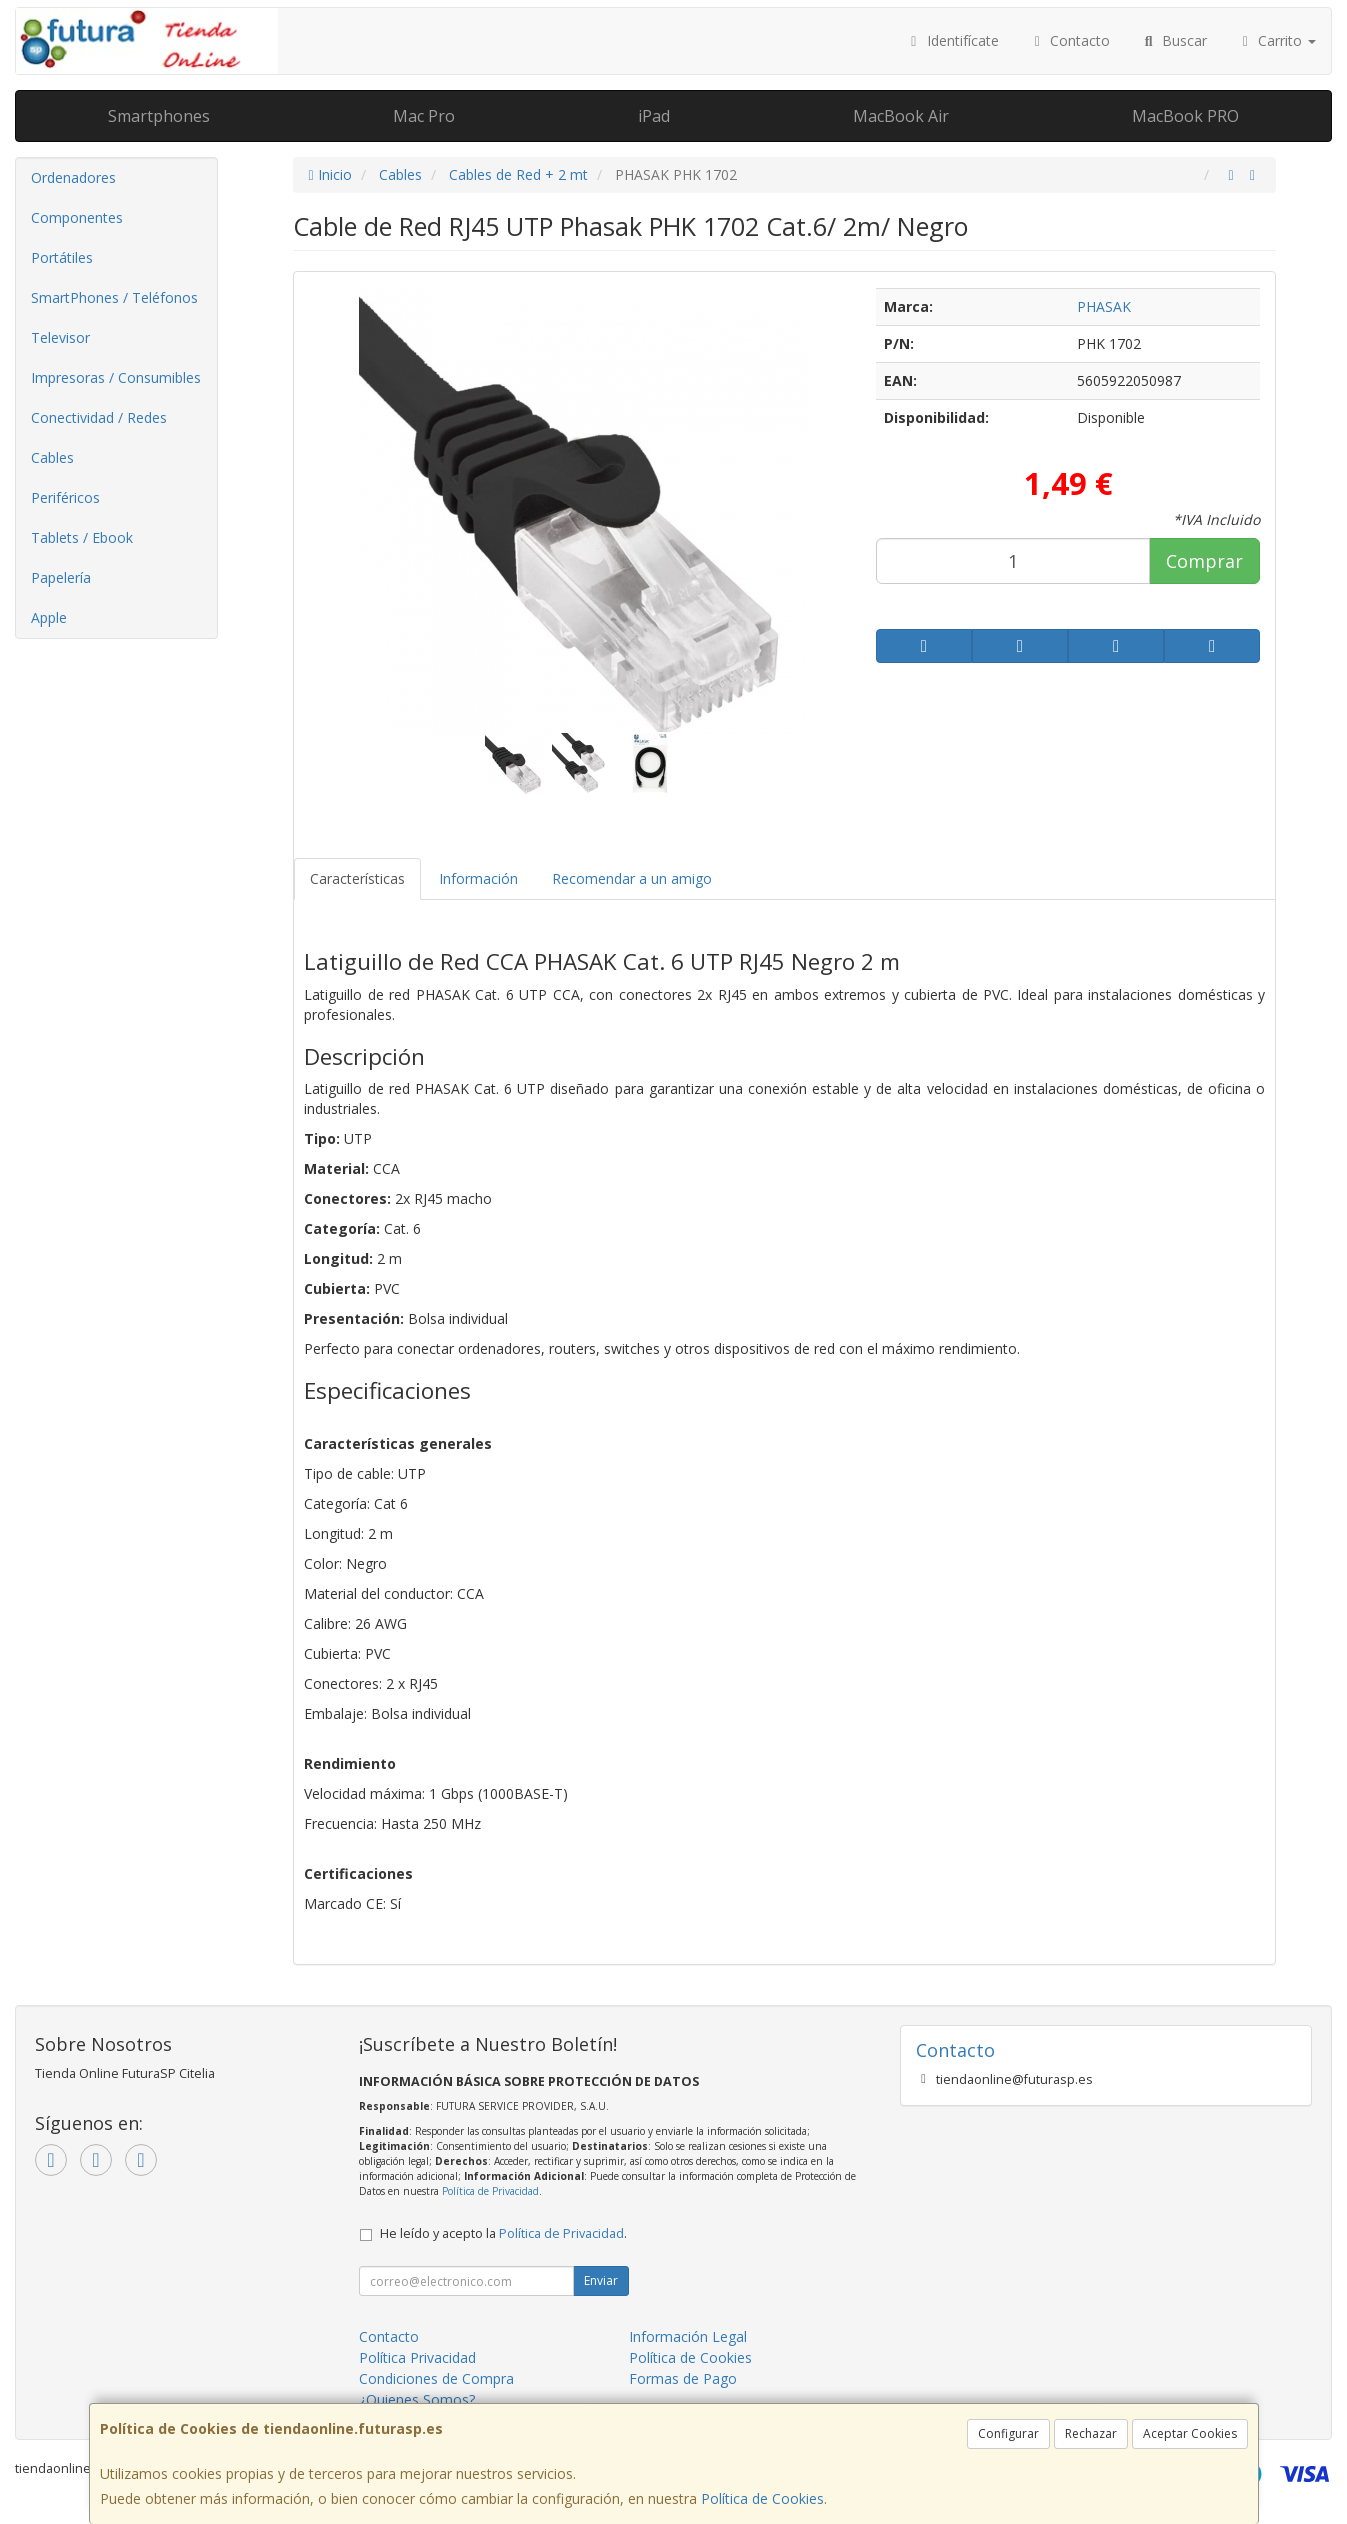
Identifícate (952, 40)
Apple (49, 617)
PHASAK (1104, 306)
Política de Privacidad (490, 2191)
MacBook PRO (1185, 116)
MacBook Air (901, 116)
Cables (52, 457)
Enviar (601, 2280)
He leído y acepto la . (503, 2233)
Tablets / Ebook (82, 537)
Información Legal (688, 2336)
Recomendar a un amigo (632, 878)
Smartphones (159, 116)
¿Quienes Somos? (417, 2399)
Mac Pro (424, 116)
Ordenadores (73, 177)
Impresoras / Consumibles (116, 377)
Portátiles (62, 257)
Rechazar (1091, 2433)
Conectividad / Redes (99, 417)
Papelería (61, 577)
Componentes (77, 217)
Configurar (1008, 2433)
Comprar (1204, 561)
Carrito (1277, 40)
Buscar (1173, 40)
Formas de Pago (683, 2378)
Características (357, 878)
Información (478, 878)
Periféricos (65, 497)
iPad (654, 116)
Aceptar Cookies (1190, 2433)
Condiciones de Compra (436, 2378)
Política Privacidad (417, 2357)
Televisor (60, 337)
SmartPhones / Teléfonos (114, 297)
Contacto (1070, 40)
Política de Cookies (762, 2498)
